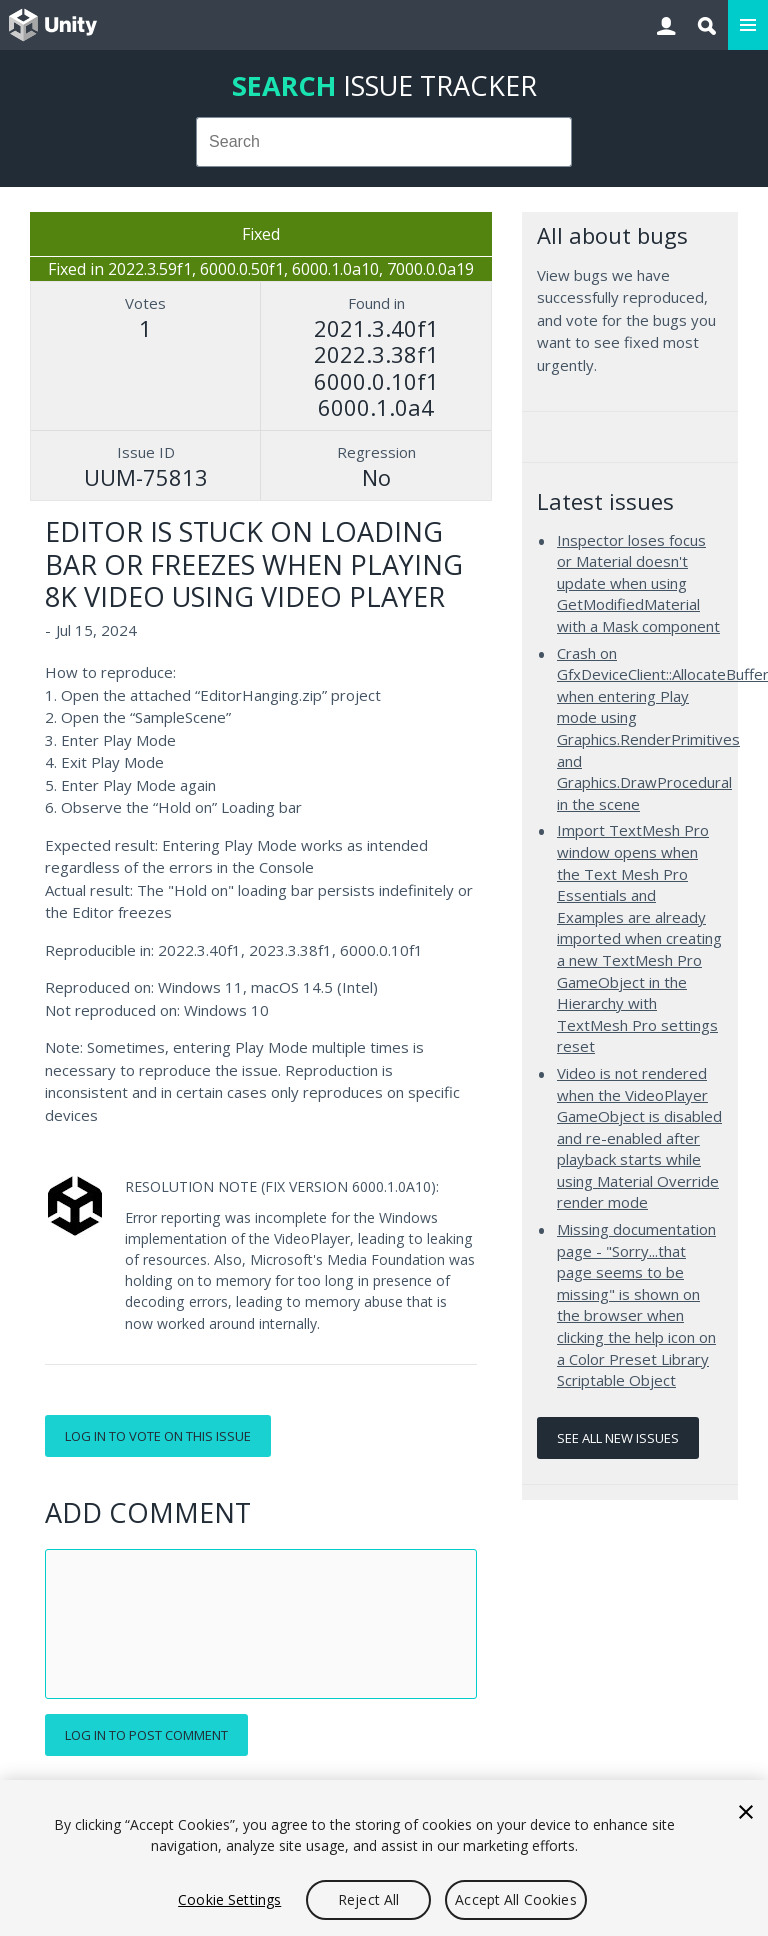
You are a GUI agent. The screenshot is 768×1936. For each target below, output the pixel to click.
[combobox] (384, 142)
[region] (384, 1858)
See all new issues (618, 1438)
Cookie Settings (229, 1899)
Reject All (368, 1899)
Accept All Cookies (516, 1899)
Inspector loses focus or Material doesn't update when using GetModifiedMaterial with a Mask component (638, 583)
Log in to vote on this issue (158, 1436)
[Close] (746, 1812)
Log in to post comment (146, 1735)
